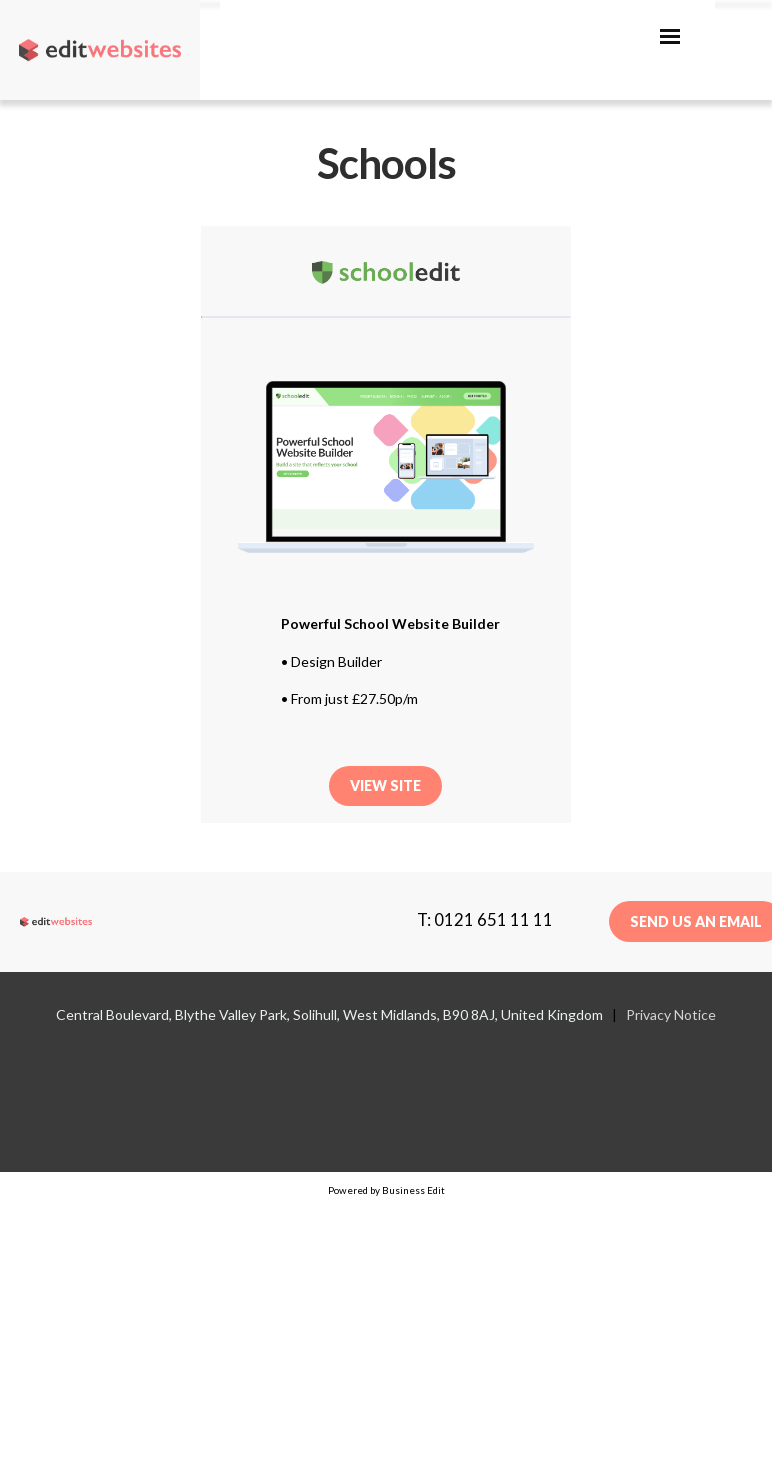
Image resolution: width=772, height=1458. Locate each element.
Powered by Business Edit (386, 1190)
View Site (385, 785)
